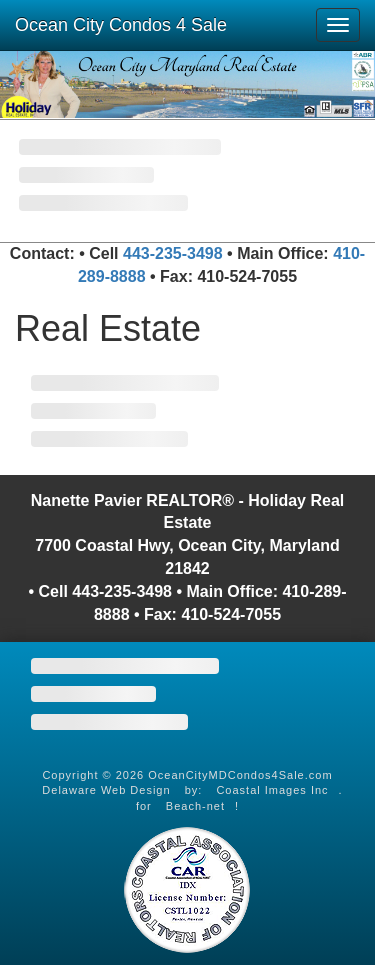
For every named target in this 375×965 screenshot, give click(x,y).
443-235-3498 (173, 253)
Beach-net (195, 806)
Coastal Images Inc (272, 790)
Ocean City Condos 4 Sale (121, 25)
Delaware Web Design (106, 790)
